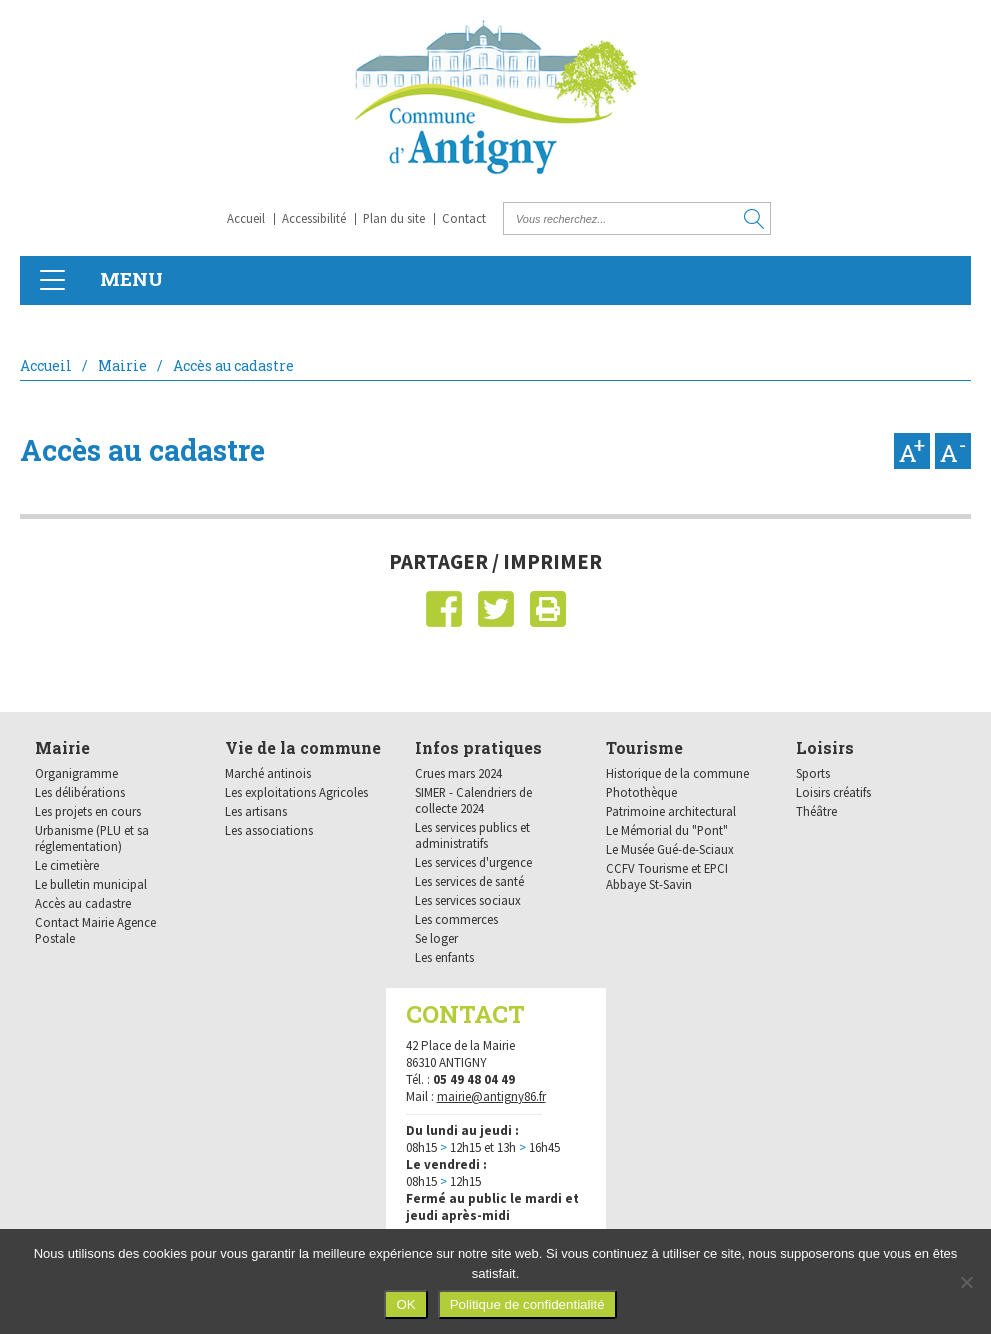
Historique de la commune (677, 773)
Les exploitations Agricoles (296, 792)
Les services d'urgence (473, 862)
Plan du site (394, 218)
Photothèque (641, 792)
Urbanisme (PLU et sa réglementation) (92, 838)
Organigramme (76, 773)
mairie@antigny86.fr (491, 1096)
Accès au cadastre (83, 903)
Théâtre (816, 811)
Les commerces (456, 919)
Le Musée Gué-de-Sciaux (670, 849)
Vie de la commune (303, 747)
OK (405, 1304)
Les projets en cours (88, 811)
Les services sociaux (468, 900)
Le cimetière (67, 865)
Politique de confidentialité (527, 1304)
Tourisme (644, 747)
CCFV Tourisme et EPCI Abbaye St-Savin (667, 876)
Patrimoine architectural (671, 811)
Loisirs (825, 747)
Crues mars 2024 (458, 773)
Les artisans (256, 811)
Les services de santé (469, 881)
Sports (813, 773)
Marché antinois (268, 773)
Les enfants (444, 957)
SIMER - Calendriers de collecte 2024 (473, 800)
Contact (464, 218)
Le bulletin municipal (91, 884)
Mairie (122, 365)
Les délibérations (80, 792)
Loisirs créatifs (833, 792)
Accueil (246, 218)
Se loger (436, 938)
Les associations (269, 830)
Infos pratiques (478, 747)
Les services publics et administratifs (472, 835)
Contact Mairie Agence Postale (95, 930)
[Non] (966, 1282)
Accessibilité (314, 218)
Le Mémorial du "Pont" (667, 830)
